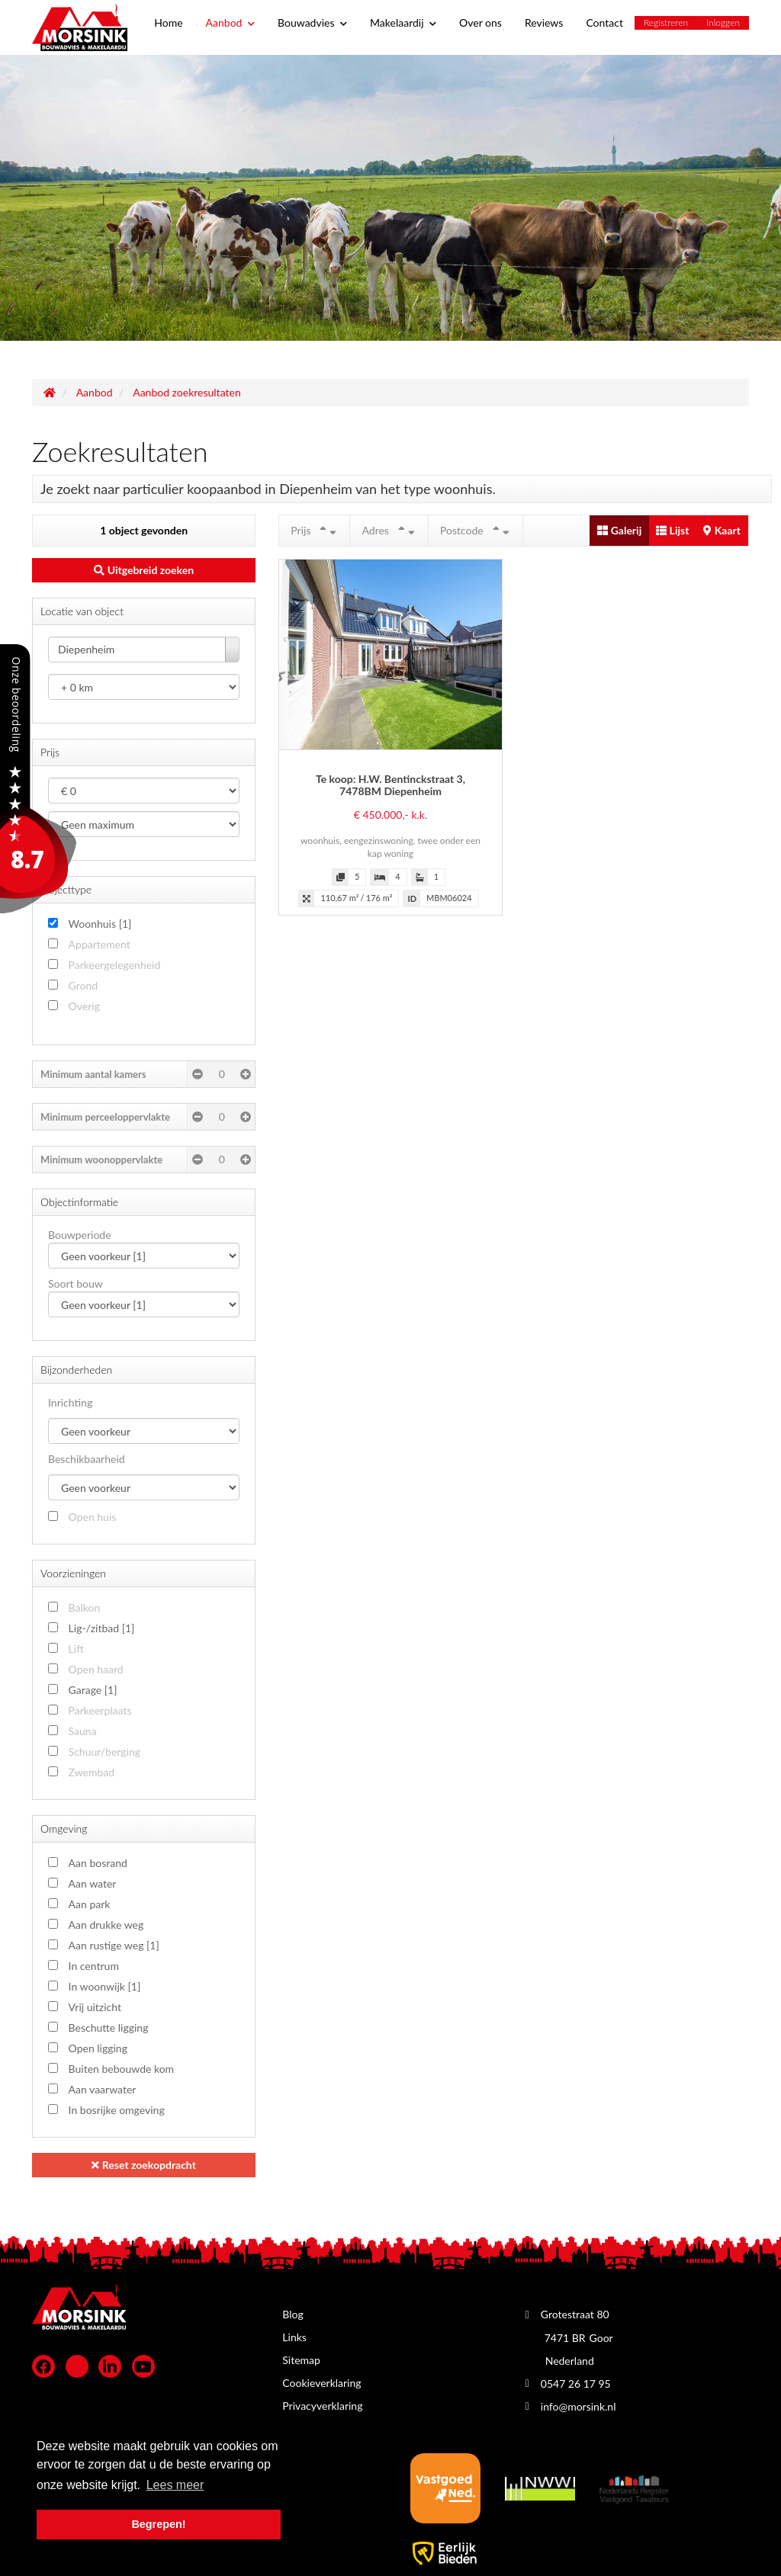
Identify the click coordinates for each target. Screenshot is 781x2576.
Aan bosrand (98, 1862)
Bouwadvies (312, 22)
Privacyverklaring (322, 2405)
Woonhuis (100, 923)
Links (294, 2337)
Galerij (619, 530)
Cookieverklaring (321, 2382)
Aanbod (230, 22)
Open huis (93, 1516)
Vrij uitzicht (95, 2006)
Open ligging (98, 2048)
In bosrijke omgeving (117, 2109)
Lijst (672, 530)
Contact (604, 22)
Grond (83, 985)
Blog (292, 2314)
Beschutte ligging (109, 2027)
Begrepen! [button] (158, 2524)
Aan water (93, 1883)
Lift (76, 1648)
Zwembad (92, 1772)
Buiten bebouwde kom (122, 2068)
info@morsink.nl (578, 2406)
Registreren (666, 22)
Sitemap (301, 2359)
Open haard (96, 1669)
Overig (84, 1005)
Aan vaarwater (103, 2089)
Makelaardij (403, 22)
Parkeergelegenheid (115, 964)
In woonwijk (105, 1986)
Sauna (83, 1730)
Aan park (90, 1904)
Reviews (544, 22)
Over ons (480, 22)
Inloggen (723, 22)
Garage (93, 1689)
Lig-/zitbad (102, 1628)
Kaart (722, 530)
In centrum (94, 1965)
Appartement (99, 944)
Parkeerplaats (100, 1710)
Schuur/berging (104, 1751)
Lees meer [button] (175, 2484)
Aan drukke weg (106, 1924)
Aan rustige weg (114, 1945)
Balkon (85, 1607)
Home (168, 22)
